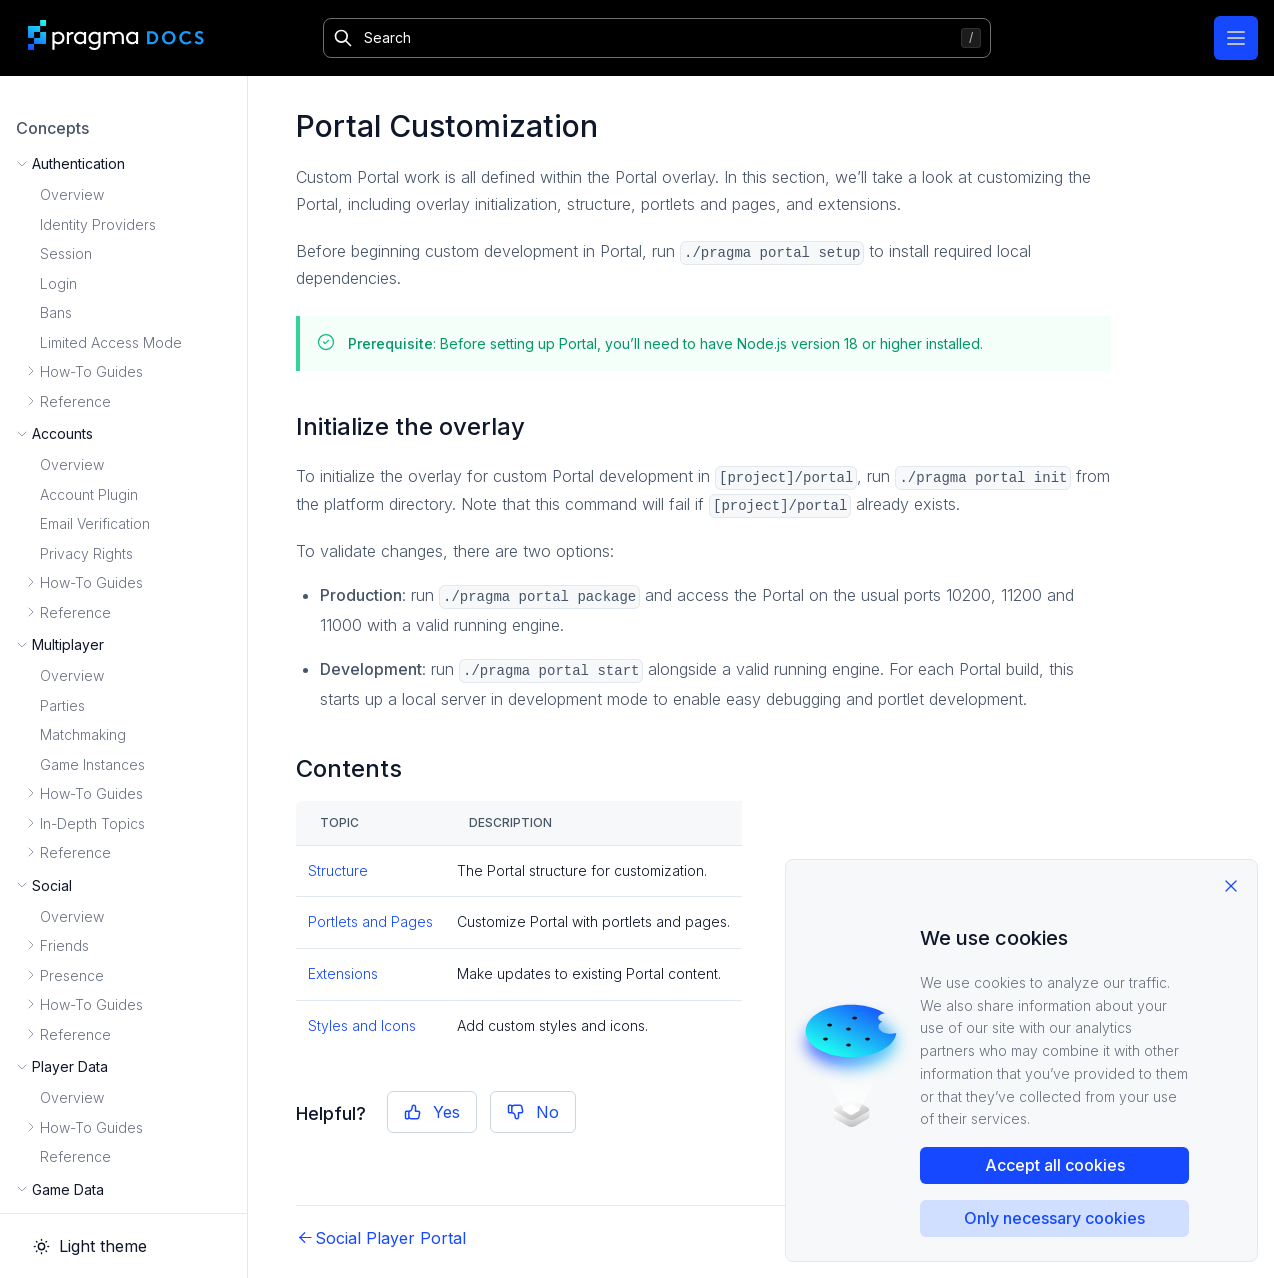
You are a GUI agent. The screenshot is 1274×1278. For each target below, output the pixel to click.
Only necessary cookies (1054, 1218)
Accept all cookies (1055, 1165)
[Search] (657, 38)
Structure (338, 870)
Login (58, 283)
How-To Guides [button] (91, 371)
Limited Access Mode (111, 342)
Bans (56, 312)
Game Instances (92, 764)
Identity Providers (98, 224)
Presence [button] (72, 975)
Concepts (52, 128)
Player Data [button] (70, 1066)
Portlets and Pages (370, 921)
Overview (72, 194)
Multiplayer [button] (68, 644)
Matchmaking (83, 734)
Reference (75, 1156)
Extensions (343, 973)
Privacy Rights (86, 553)
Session (66, 253)
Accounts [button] (62, 433)
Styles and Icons (362, 1025)
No (533, 1112)
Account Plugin (89, 494)
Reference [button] (75, 401)
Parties (62, 705)
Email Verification (95, 523)
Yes (432, 1112)
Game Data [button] (68, 1189)
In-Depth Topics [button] (92, 823)
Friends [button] (64, 945)
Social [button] (52, 885)
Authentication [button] (78, 163)
